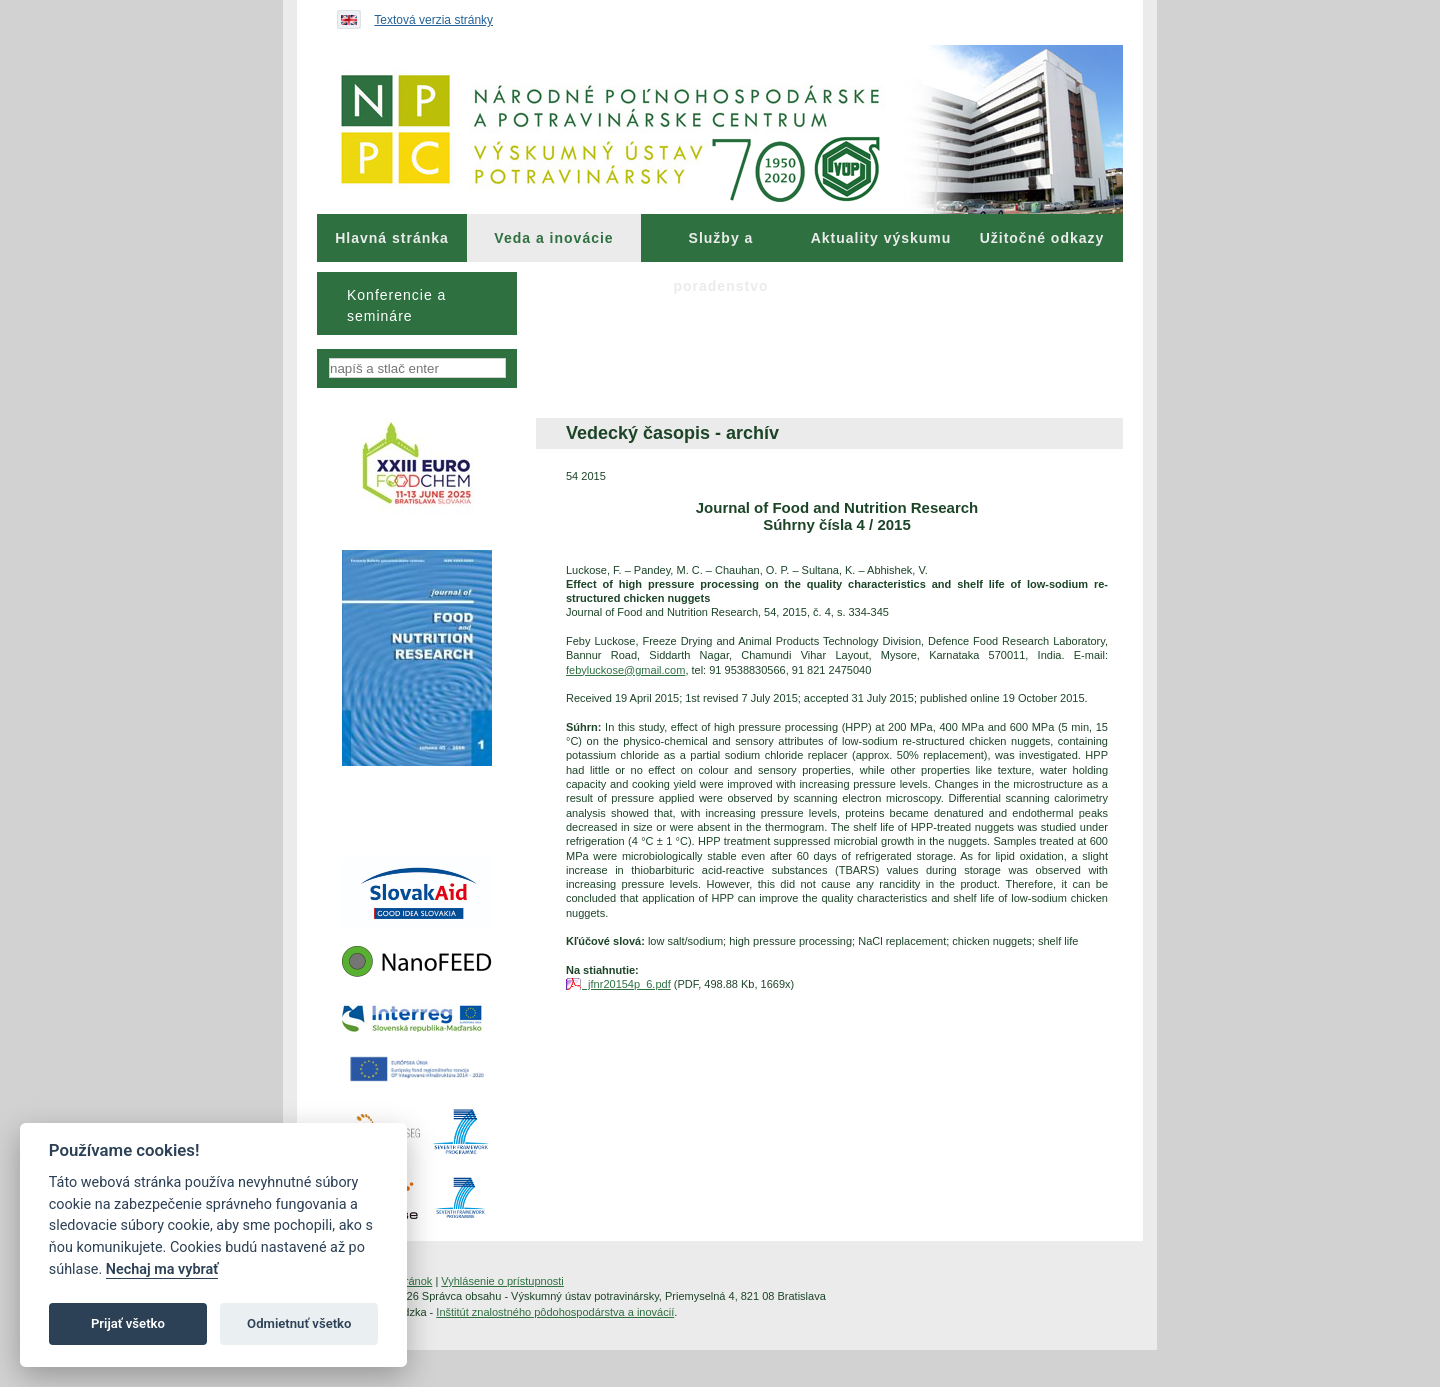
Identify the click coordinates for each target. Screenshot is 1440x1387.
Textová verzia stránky (433, 20)
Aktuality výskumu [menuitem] (881, 238)
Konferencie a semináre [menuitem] (396, 305)
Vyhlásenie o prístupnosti (502, 1281)
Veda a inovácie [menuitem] (553, 238)
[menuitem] (392, 238)
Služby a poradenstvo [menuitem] (720, 246)
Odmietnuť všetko (299, 1323)
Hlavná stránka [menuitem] (392, 238)
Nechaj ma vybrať (162, 1269)
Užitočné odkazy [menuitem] (1042, 238)
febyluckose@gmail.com (625, 670)
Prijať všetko (128, 1323)
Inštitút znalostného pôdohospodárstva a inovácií (555, 1312)
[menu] (417, 303)
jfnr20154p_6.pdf (626, 984)
